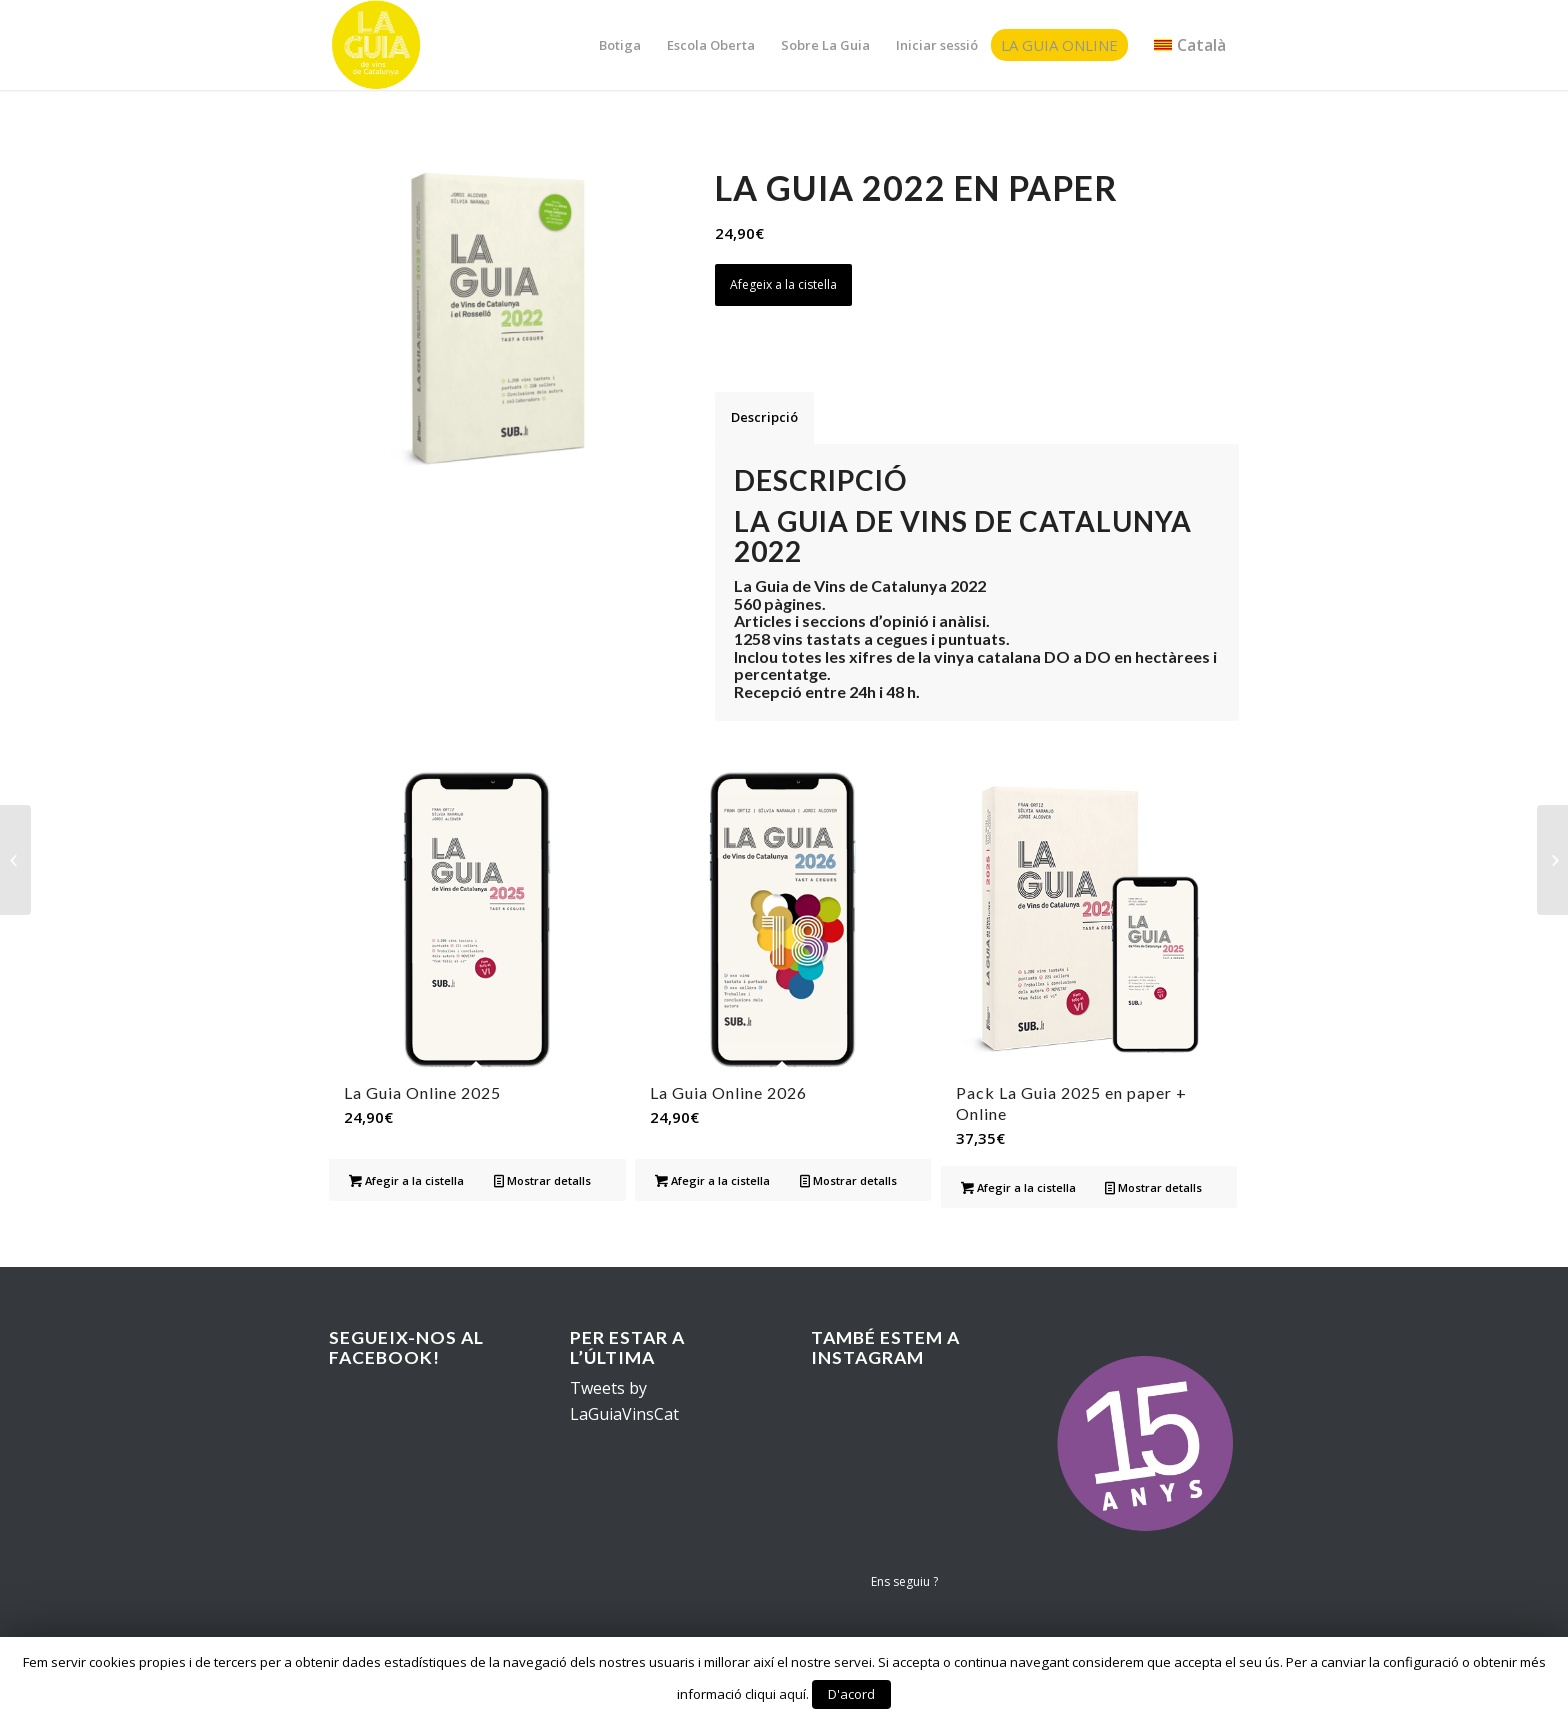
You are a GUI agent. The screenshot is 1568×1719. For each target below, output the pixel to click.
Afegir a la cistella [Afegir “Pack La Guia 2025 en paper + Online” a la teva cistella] (1018, 1187)
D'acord (851, 1694)
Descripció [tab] (764, 417)
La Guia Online (1059, 45)
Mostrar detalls (542, 1180)
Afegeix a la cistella (783, 284)
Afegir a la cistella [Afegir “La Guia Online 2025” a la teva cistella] (406, 1180)
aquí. (794, 1694)
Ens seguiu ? (904, 1581)
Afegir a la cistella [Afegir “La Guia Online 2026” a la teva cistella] (712, 1180)
